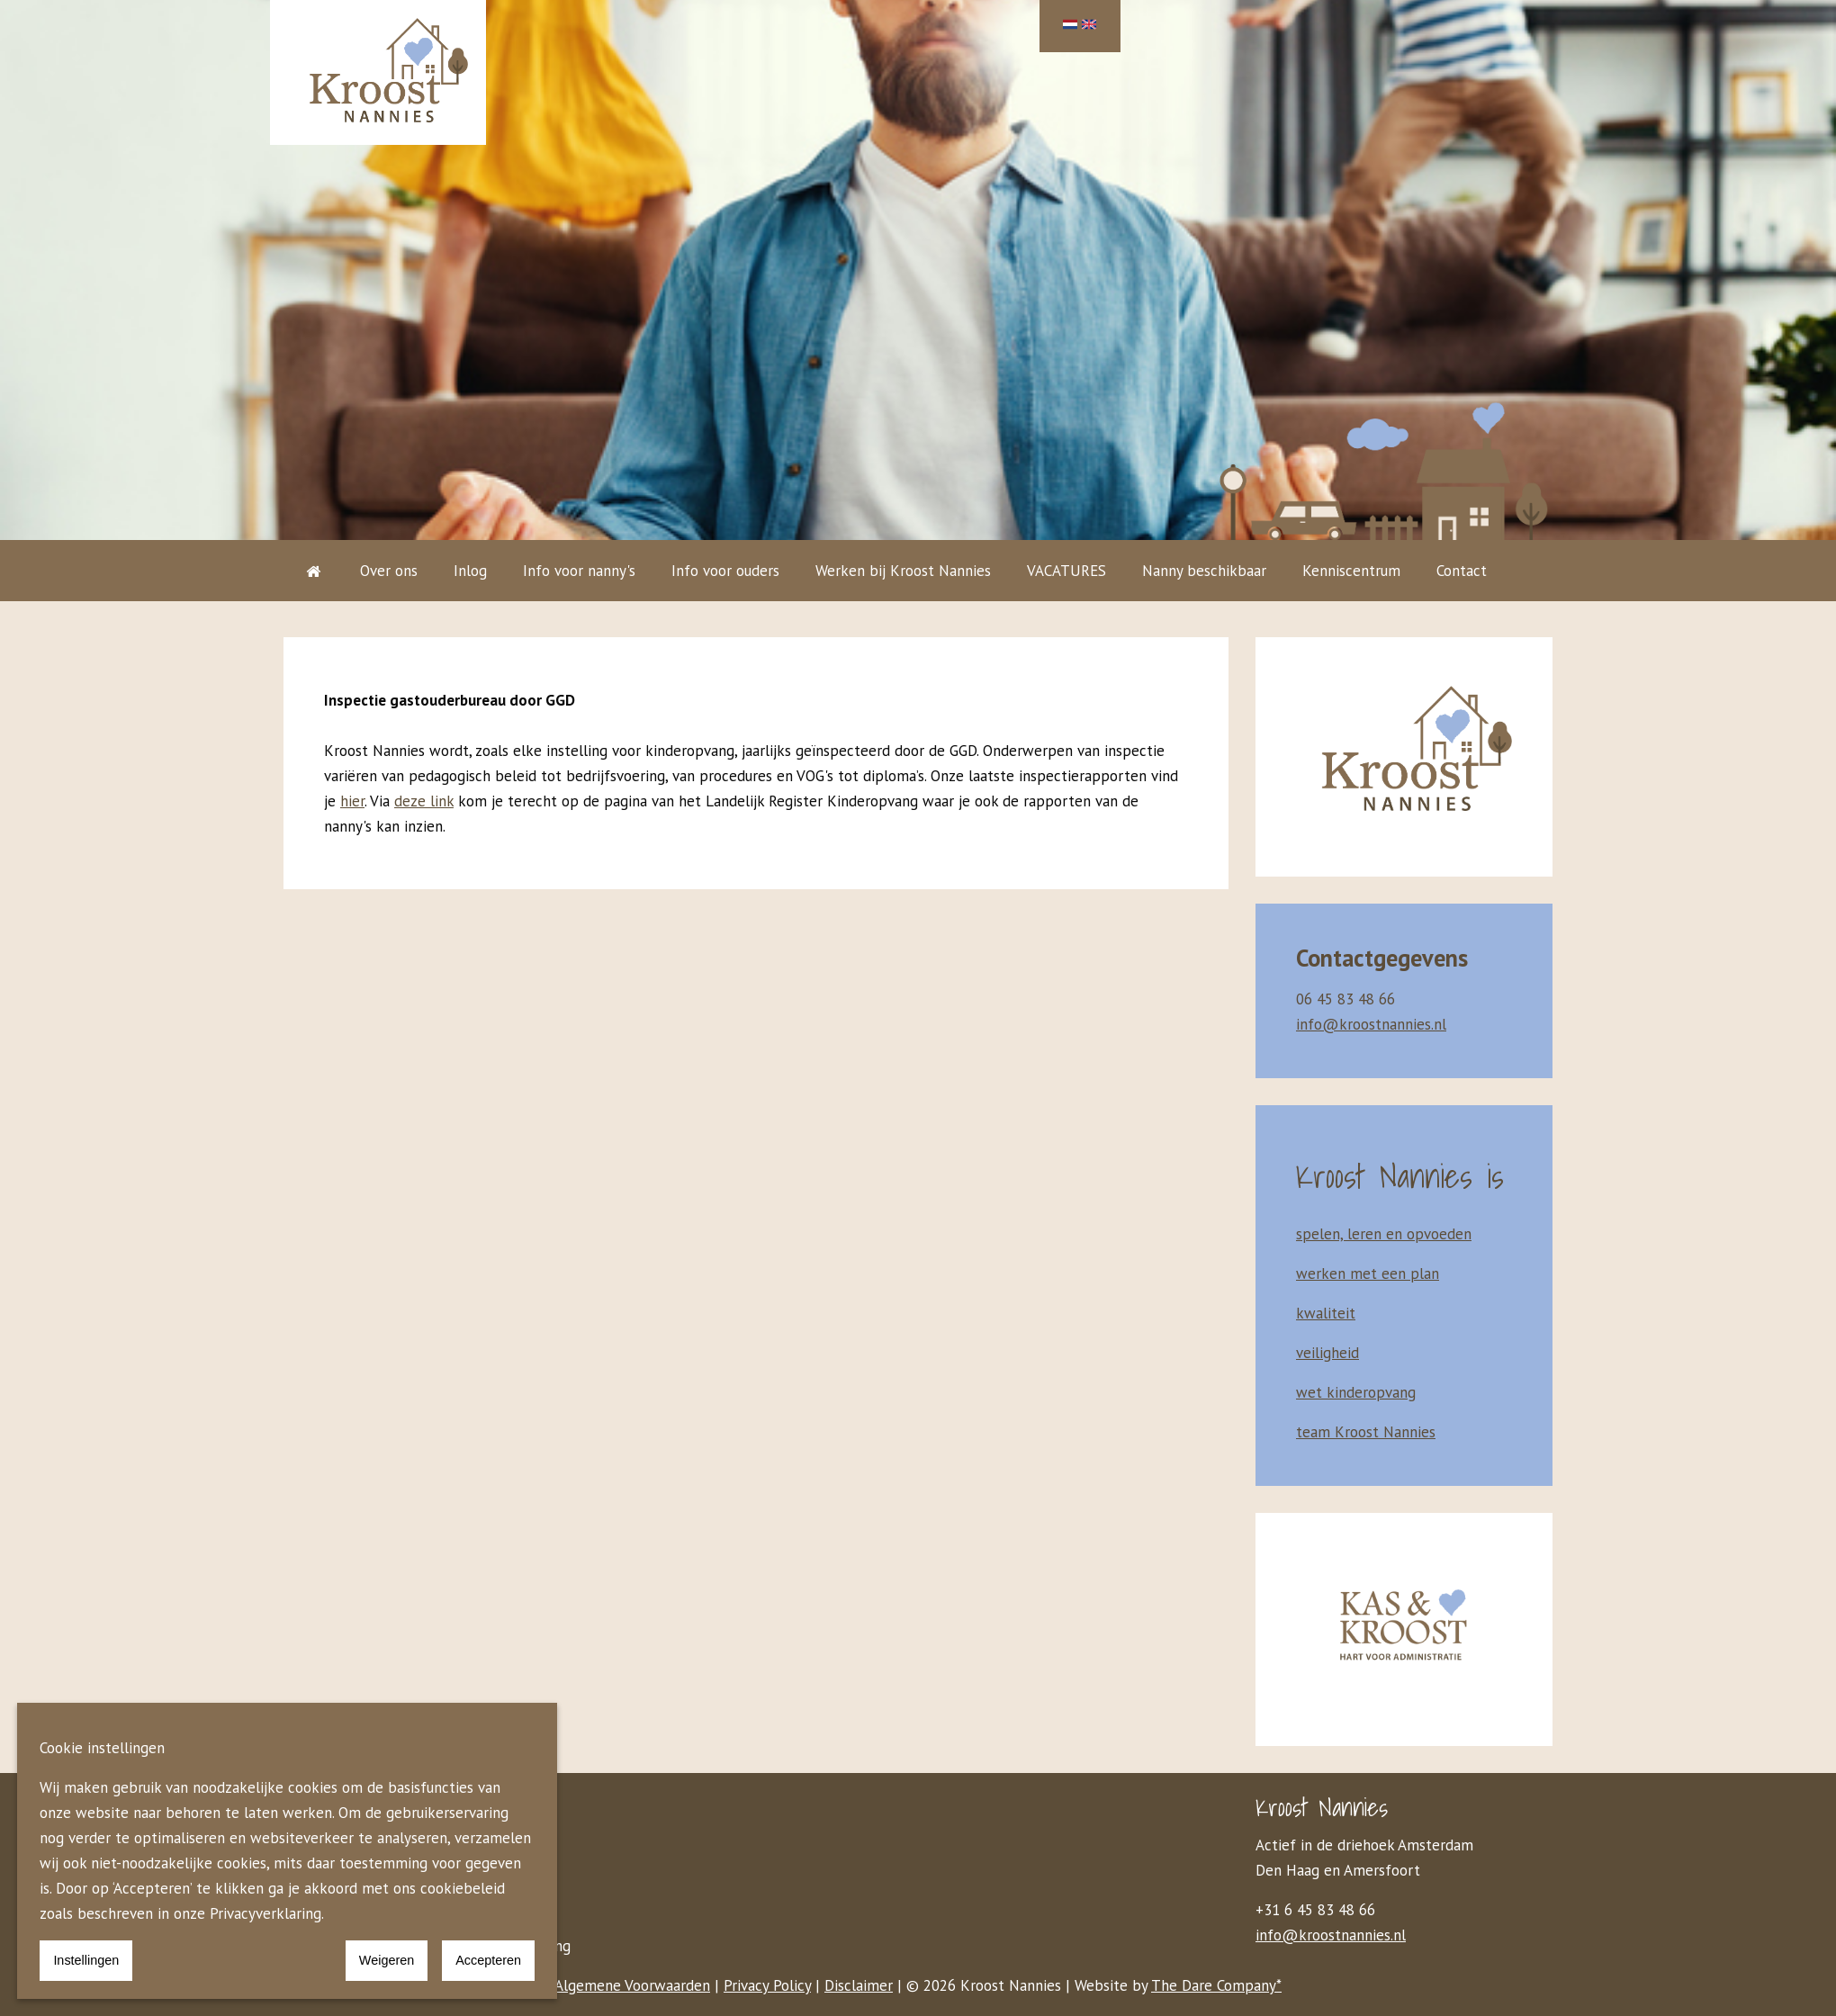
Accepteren (488, 1960)
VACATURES (1066, 570)
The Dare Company (1213, 1985)
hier (352, 801)
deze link (424, 801)
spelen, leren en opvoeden (1384, 1234)
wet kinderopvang (1356, 1392)
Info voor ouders (725, 570)
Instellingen (86, 1960)
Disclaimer (858, 1985)
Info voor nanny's (579, 570)
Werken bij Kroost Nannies (903, 570)
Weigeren (386, 1960)
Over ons (389, 570)
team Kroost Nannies (1366, 1432)
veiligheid (1327, 1353)
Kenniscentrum (1351, 570)
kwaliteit (1325, 1313)
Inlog (470, 570)
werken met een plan (1367, 1273)
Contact (1461, 570)
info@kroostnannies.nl (1331, 1935)
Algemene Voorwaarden (632, 1985)
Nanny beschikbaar (1204, 570)
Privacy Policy (767, 1985)
